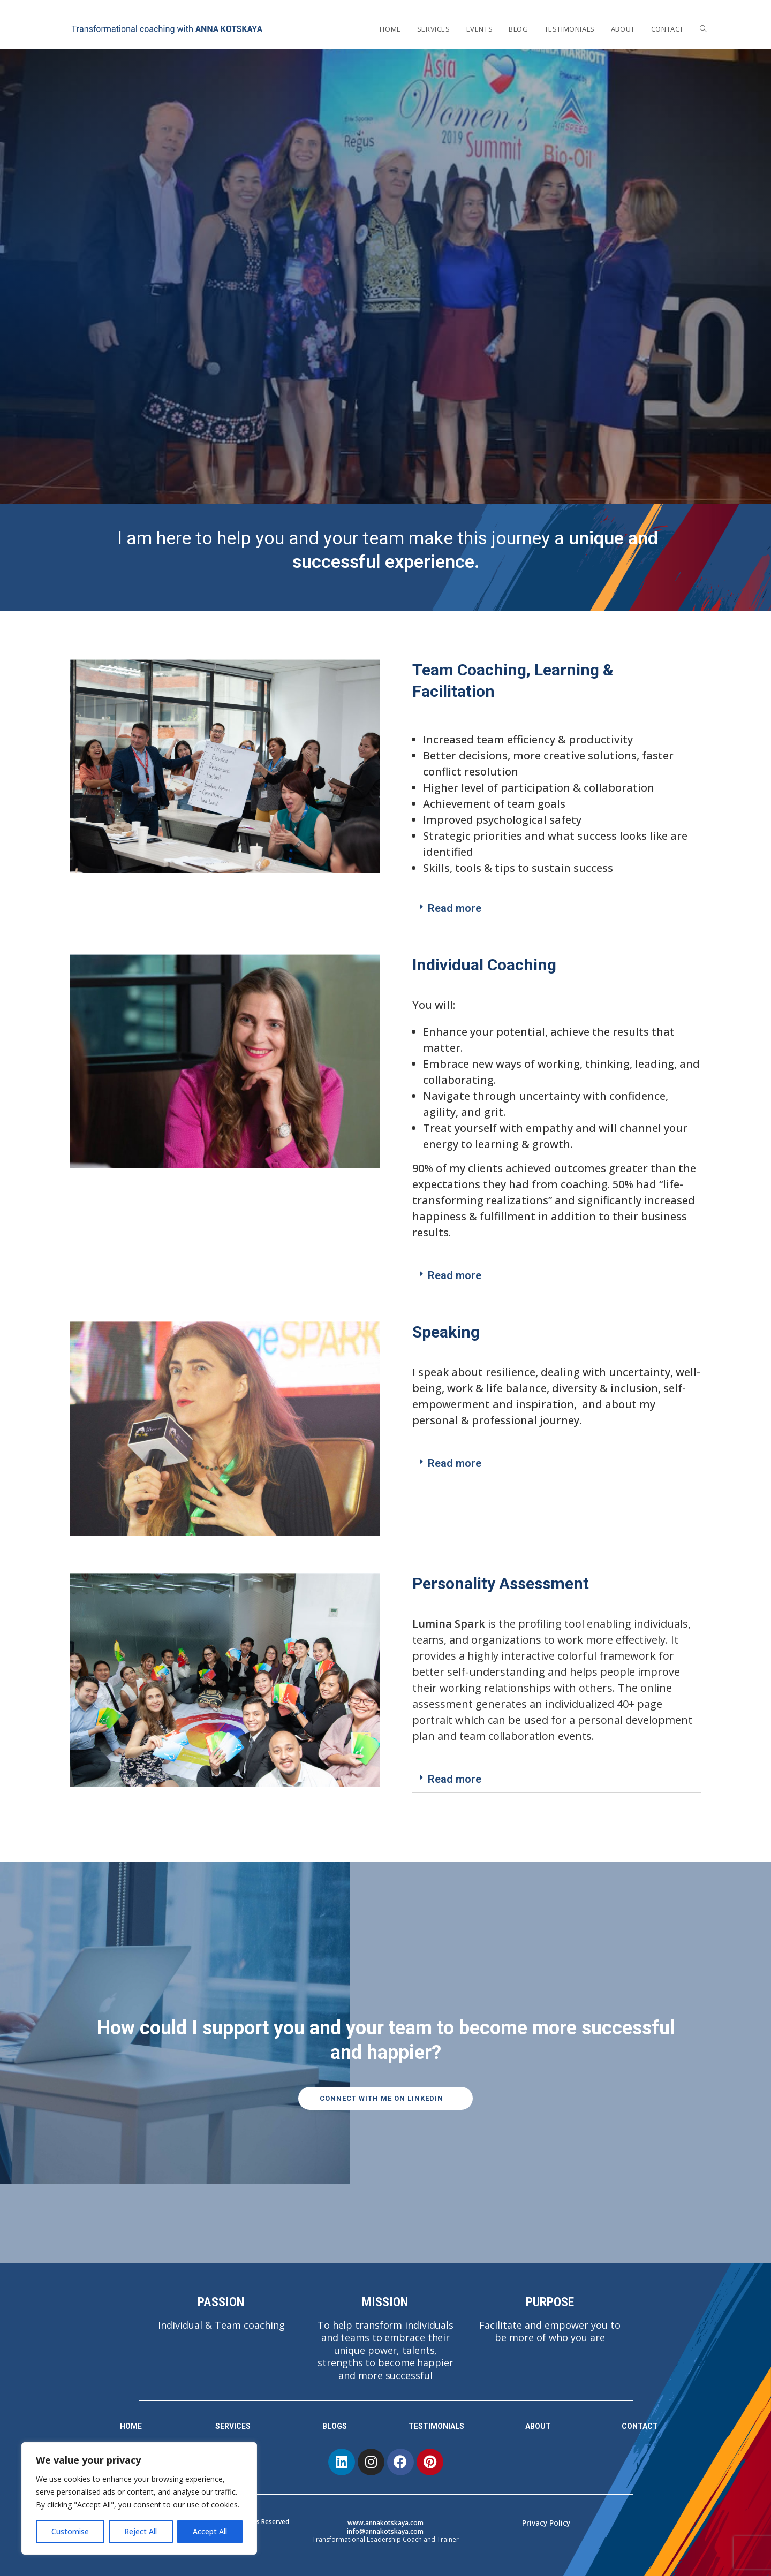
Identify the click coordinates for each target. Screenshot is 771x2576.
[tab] (556, 908)
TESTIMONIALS (436, 2426)
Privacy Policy (546, 2522)
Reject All (140, 2531)
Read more (454, 908)
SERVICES (233, 2426)
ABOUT (538, 2426)
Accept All (210, 2531)
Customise (70, 2531)
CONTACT (640, 2426)
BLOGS (334, 2426)
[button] (386, 2098)
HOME (131, 2426)
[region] (139, 2498)
